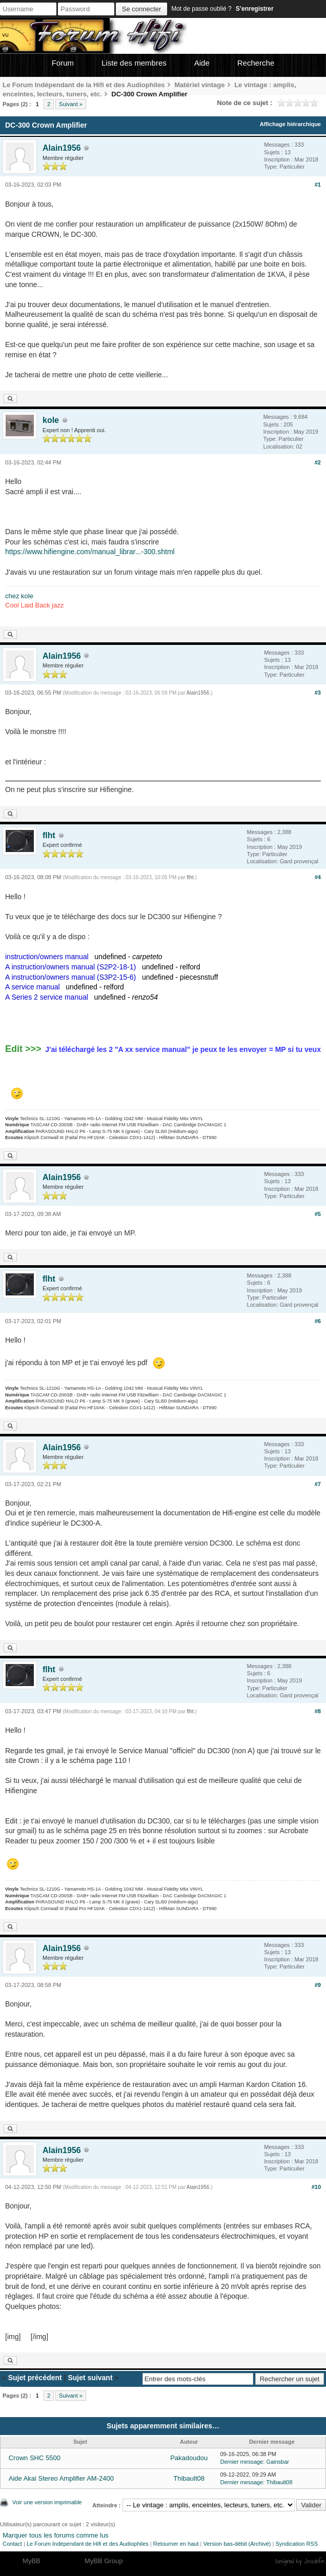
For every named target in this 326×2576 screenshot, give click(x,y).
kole (51, 420)
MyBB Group (104, 2561)
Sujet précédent (35, 2378)
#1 (318, 184)
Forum (63, 62)
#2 (318, 462)
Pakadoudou (189, 2458)
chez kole (19, 596)
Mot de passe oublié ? (201, 8)
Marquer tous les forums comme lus (56, 2535)
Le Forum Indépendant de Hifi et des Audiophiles (88, 2544)
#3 (318, 692)
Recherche (256, 62)
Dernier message (241, 2462)
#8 (318, 1711)
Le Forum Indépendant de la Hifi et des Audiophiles (84, 85)
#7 (318, 1484)
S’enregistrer (255, 8)
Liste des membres (134, 62)
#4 (318, 877)
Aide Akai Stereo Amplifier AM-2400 (61, 2478)
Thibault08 (189, 2478)
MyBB (31, 2561)
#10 (316, 2187)
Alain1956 (62, 148)
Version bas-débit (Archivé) (237, 2544)
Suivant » (71, 104)
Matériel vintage (199, 85)
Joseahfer (314, 2561)
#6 (318, 1321)
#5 (318, 1214)
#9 (318, 1985)
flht (49, 835)
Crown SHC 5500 (34, 2458)
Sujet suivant (90, 2378)
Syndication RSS (296, 2544)
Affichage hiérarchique (290, 124)
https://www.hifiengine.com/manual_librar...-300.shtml (90, 551)
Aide (202, 62)
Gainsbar (277, 2462)
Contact (12, 2544)
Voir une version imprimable (47, 2502)
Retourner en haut (176, 2544)
